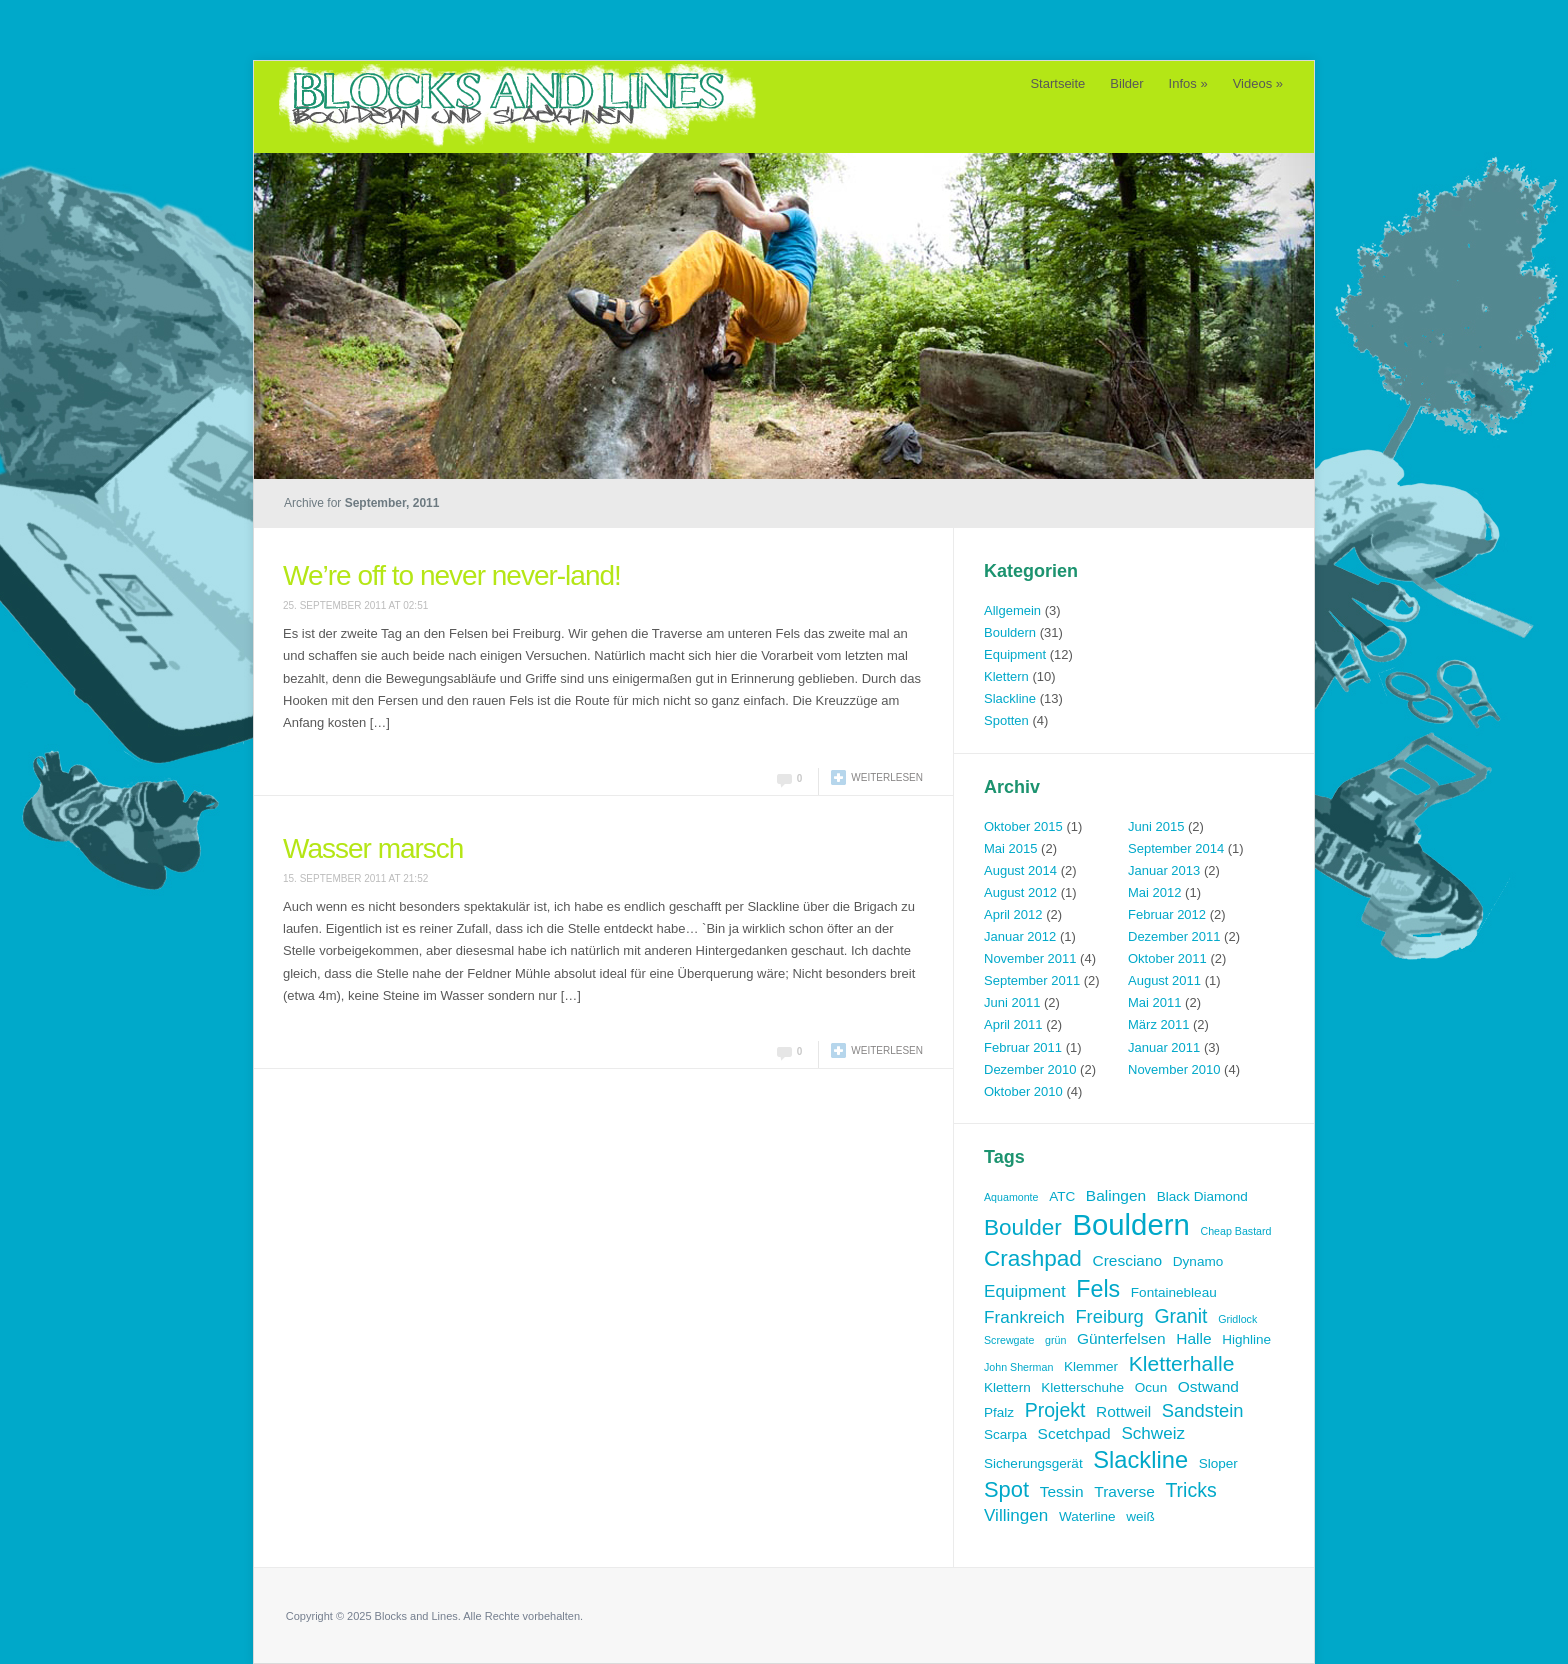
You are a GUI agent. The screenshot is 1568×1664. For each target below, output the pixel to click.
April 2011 (1013, 1024)
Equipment (1015, 654)
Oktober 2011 (1167, 958)
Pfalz (999, 1412)
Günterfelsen (1121, 1338)
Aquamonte (1011, 1197)
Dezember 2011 (1174, 936)
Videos (1258, 83)
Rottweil (1123, 1411)
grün (1055, 1340)
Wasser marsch (373, 848)
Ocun (1151, 1387)
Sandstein (1203, 1410)
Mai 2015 (1010, 848)
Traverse (1124, 1491)
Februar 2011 (1023, 1047)
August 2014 (1020, 870)
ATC (1062, 1196)
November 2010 (1174, 1069)
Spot (1006, 1489)
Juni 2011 (1012, 1002)
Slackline (1010, 698)
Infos (1188, 83)
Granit (1180, 1316)
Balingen (1116, 1195)
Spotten (1006, 720)
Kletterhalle (1182, 1363)
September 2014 (1176, 848)
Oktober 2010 (1023, 1091)
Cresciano (1127, 1260)
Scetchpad (1074, 1433)
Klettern (1006, 676)
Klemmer (1091, 1366)
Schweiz (1153, 1433)
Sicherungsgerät (1033, 1463)
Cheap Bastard (1235, 1231)
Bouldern (1010, 632)
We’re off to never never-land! (452, 575)
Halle (1193, 1338)
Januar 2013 (1164, 870)
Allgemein (1012, 610)
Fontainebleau (1174, 1292)
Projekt (1055, 1410)
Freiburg (1109, 1316)
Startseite (1057, 83)
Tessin (1062, 1491)
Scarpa (1005, 1434)
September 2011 (1032, 980)
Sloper (1218, 1463)
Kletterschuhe (1082, 1387)
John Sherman (1018, 1367)
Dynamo (1198, 1261)
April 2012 (1013, 914)
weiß (1140, 1516)
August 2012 (1020, 892)
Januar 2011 (1164, 1047)
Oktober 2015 (1023, 826)
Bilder (1126, 83)
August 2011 (1164, 980)
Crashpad (1033, 1258)
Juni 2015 (1156, 826)
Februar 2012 (1167, 914)
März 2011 (1158, 1024)
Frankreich (1024, 1317)
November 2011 (1030, 958)
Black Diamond (1202, 1196)
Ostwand (1208, 1386)
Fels (1098, 1289)
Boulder (1023, 1227)
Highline (1246, 1339)
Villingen (1016, 1515)
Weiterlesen (887, 777)
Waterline (1087, 1516)
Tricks (1190, 1490)
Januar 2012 (1020, 936)
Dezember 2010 (1030, 1069)
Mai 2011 (1154, 1002)
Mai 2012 (1154, 892)
